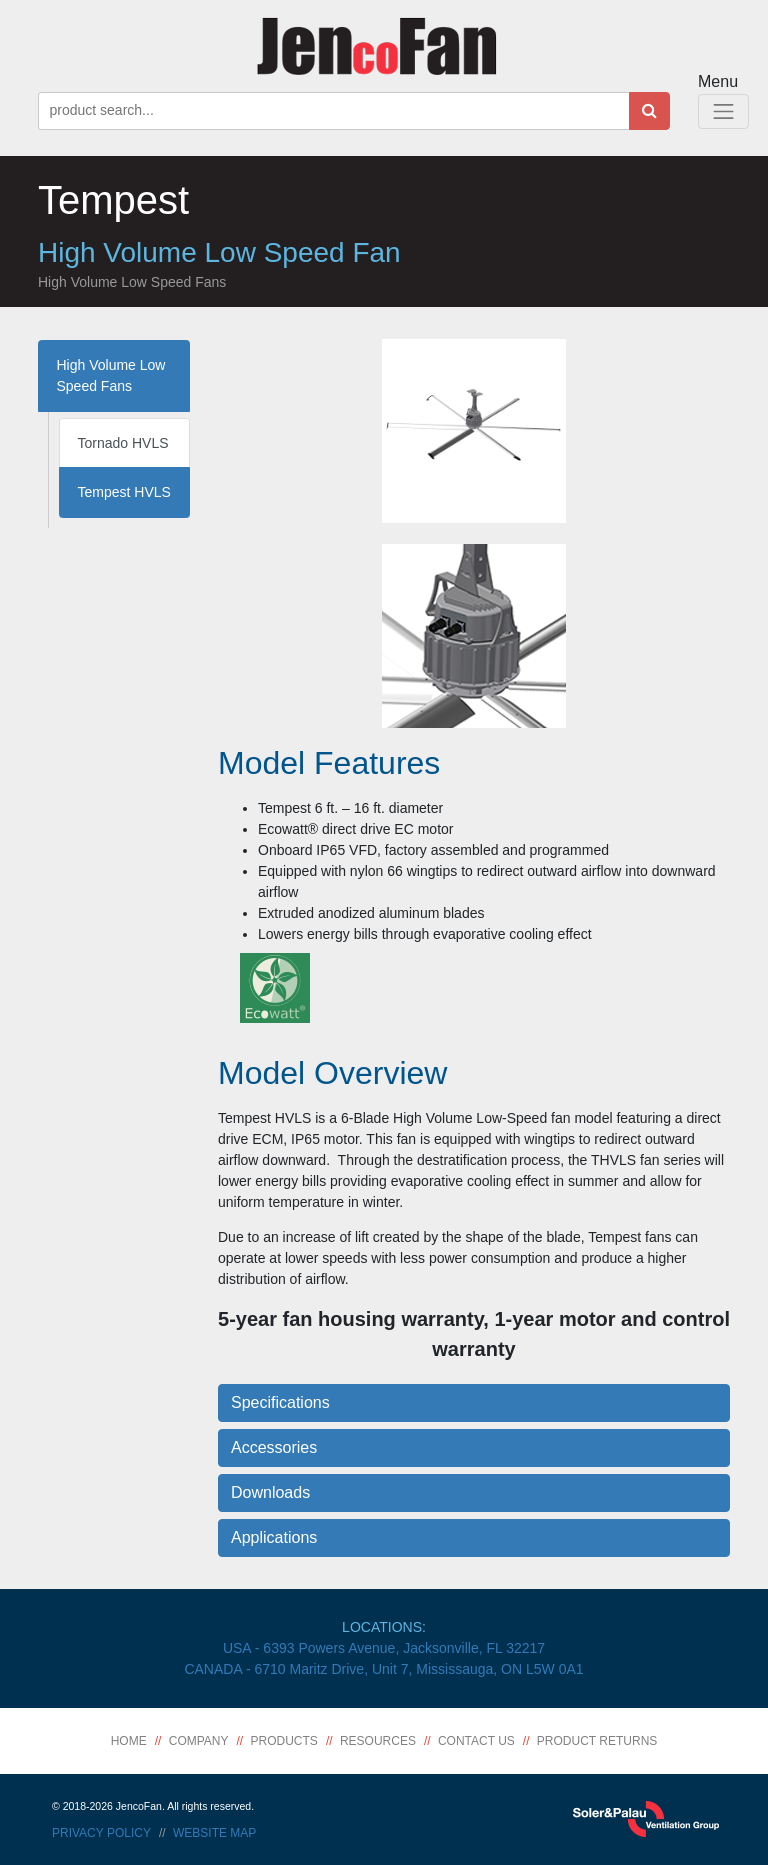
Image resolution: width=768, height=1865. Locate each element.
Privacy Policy (101, 1833)
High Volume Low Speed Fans (111, 375)
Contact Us (476, 1741)
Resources (378, 1741)
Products (284, 1741)
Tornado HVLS (123, 443)
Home (129, 1741)
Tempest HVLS (124, 492)
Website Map (214, 1833)
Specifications (280, 1402)
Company (199, 1741)
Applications (274, 1537)
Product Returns (597, 1741)
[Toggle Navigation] (723, 111)
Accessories (274, 1447)
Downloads (270, 1492)
